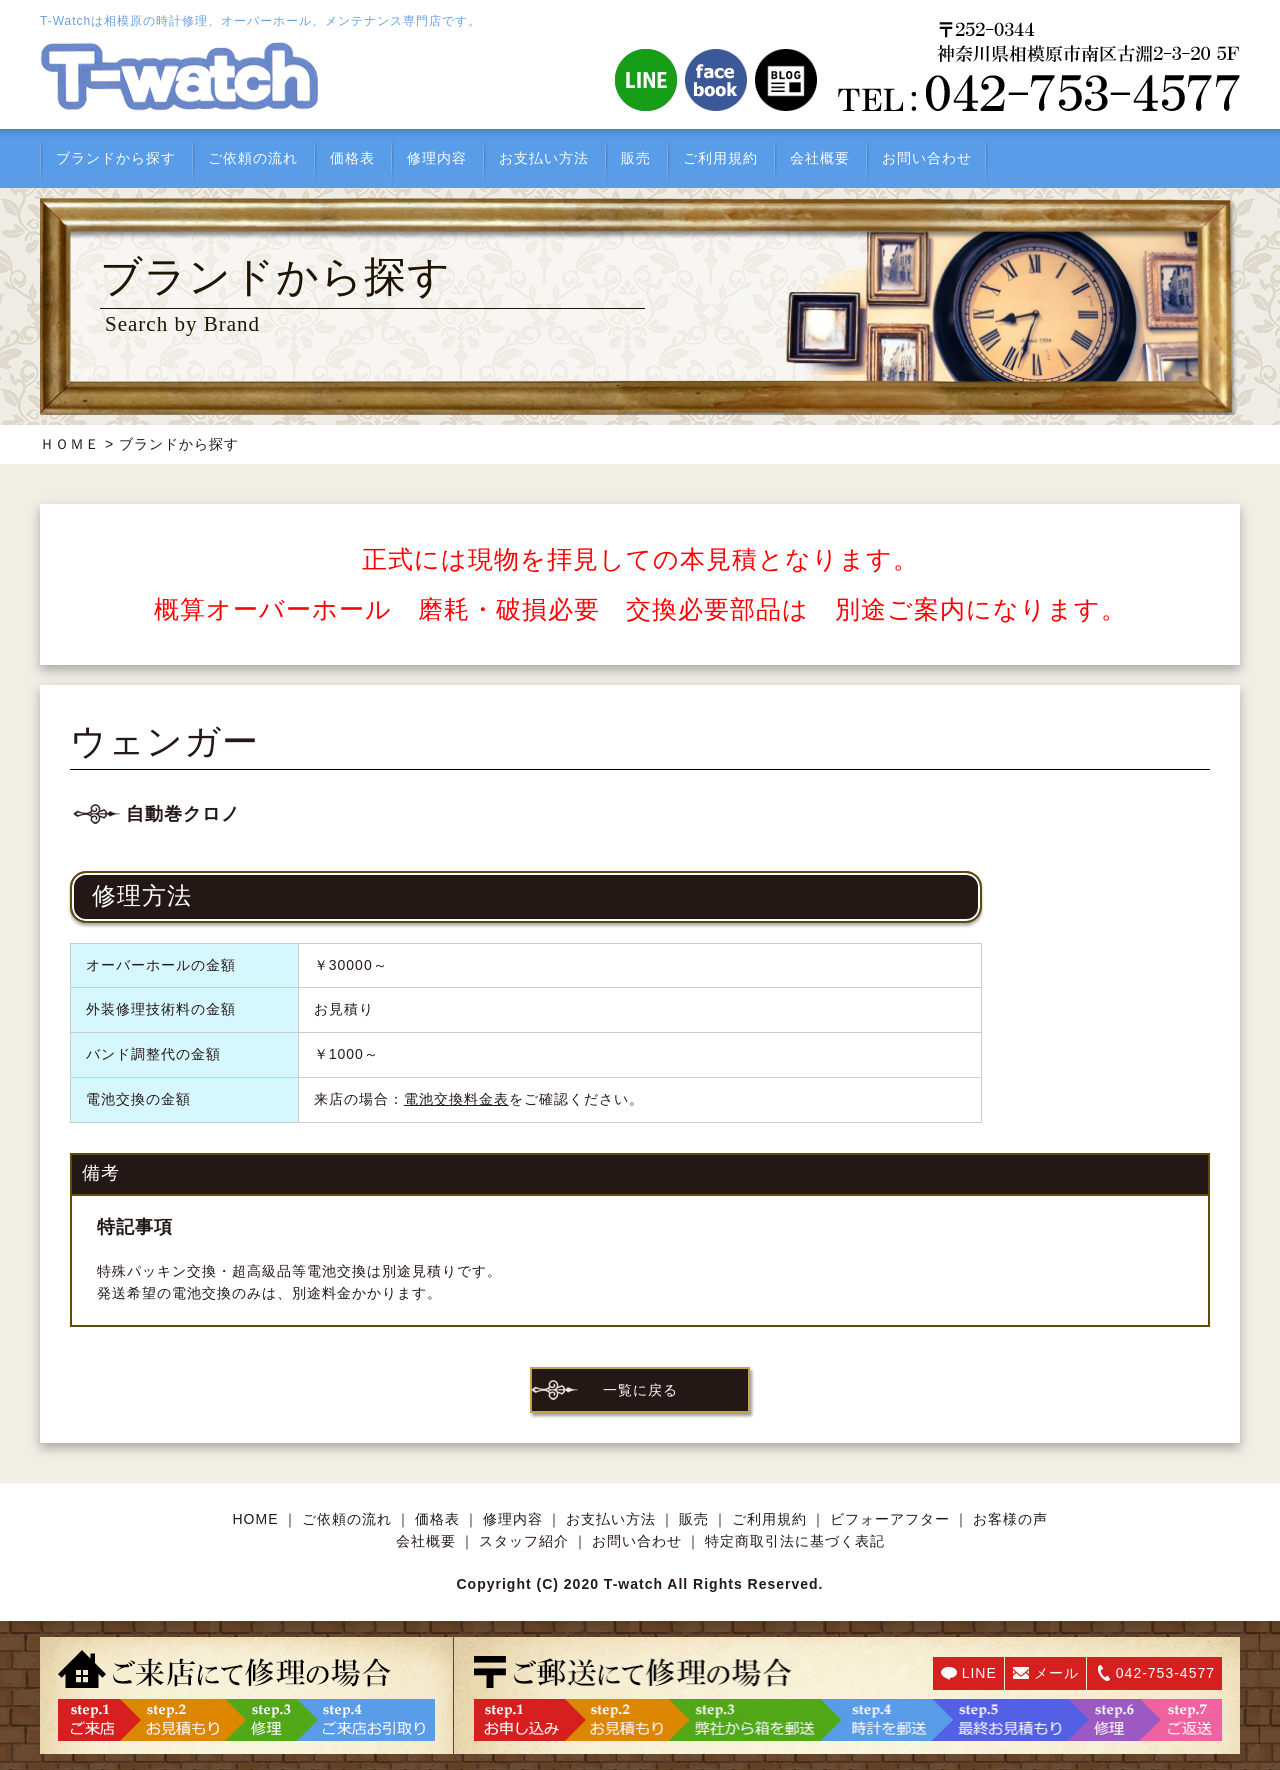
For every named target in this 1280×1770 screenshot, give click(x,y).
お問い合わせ (927, 158)
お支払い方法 (544, 158)
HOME (256, 1519)
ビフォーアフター (890, 1519)
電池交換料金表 (456, 1099)
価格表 (352, 158)
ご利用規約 (720, 158)
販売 (636, 158)
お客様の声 (1010, 1519)
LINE (979, 1673)
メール (1056, 1673)
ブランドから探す (116, 158)
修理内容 (437, 158)
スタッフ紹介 (524, 1541)
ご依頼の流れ (253, 158)
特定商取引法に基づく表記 (795, 1541)
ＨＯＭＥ (70, 444)
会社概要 (820, 158)
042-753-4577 (1165, 1673)
